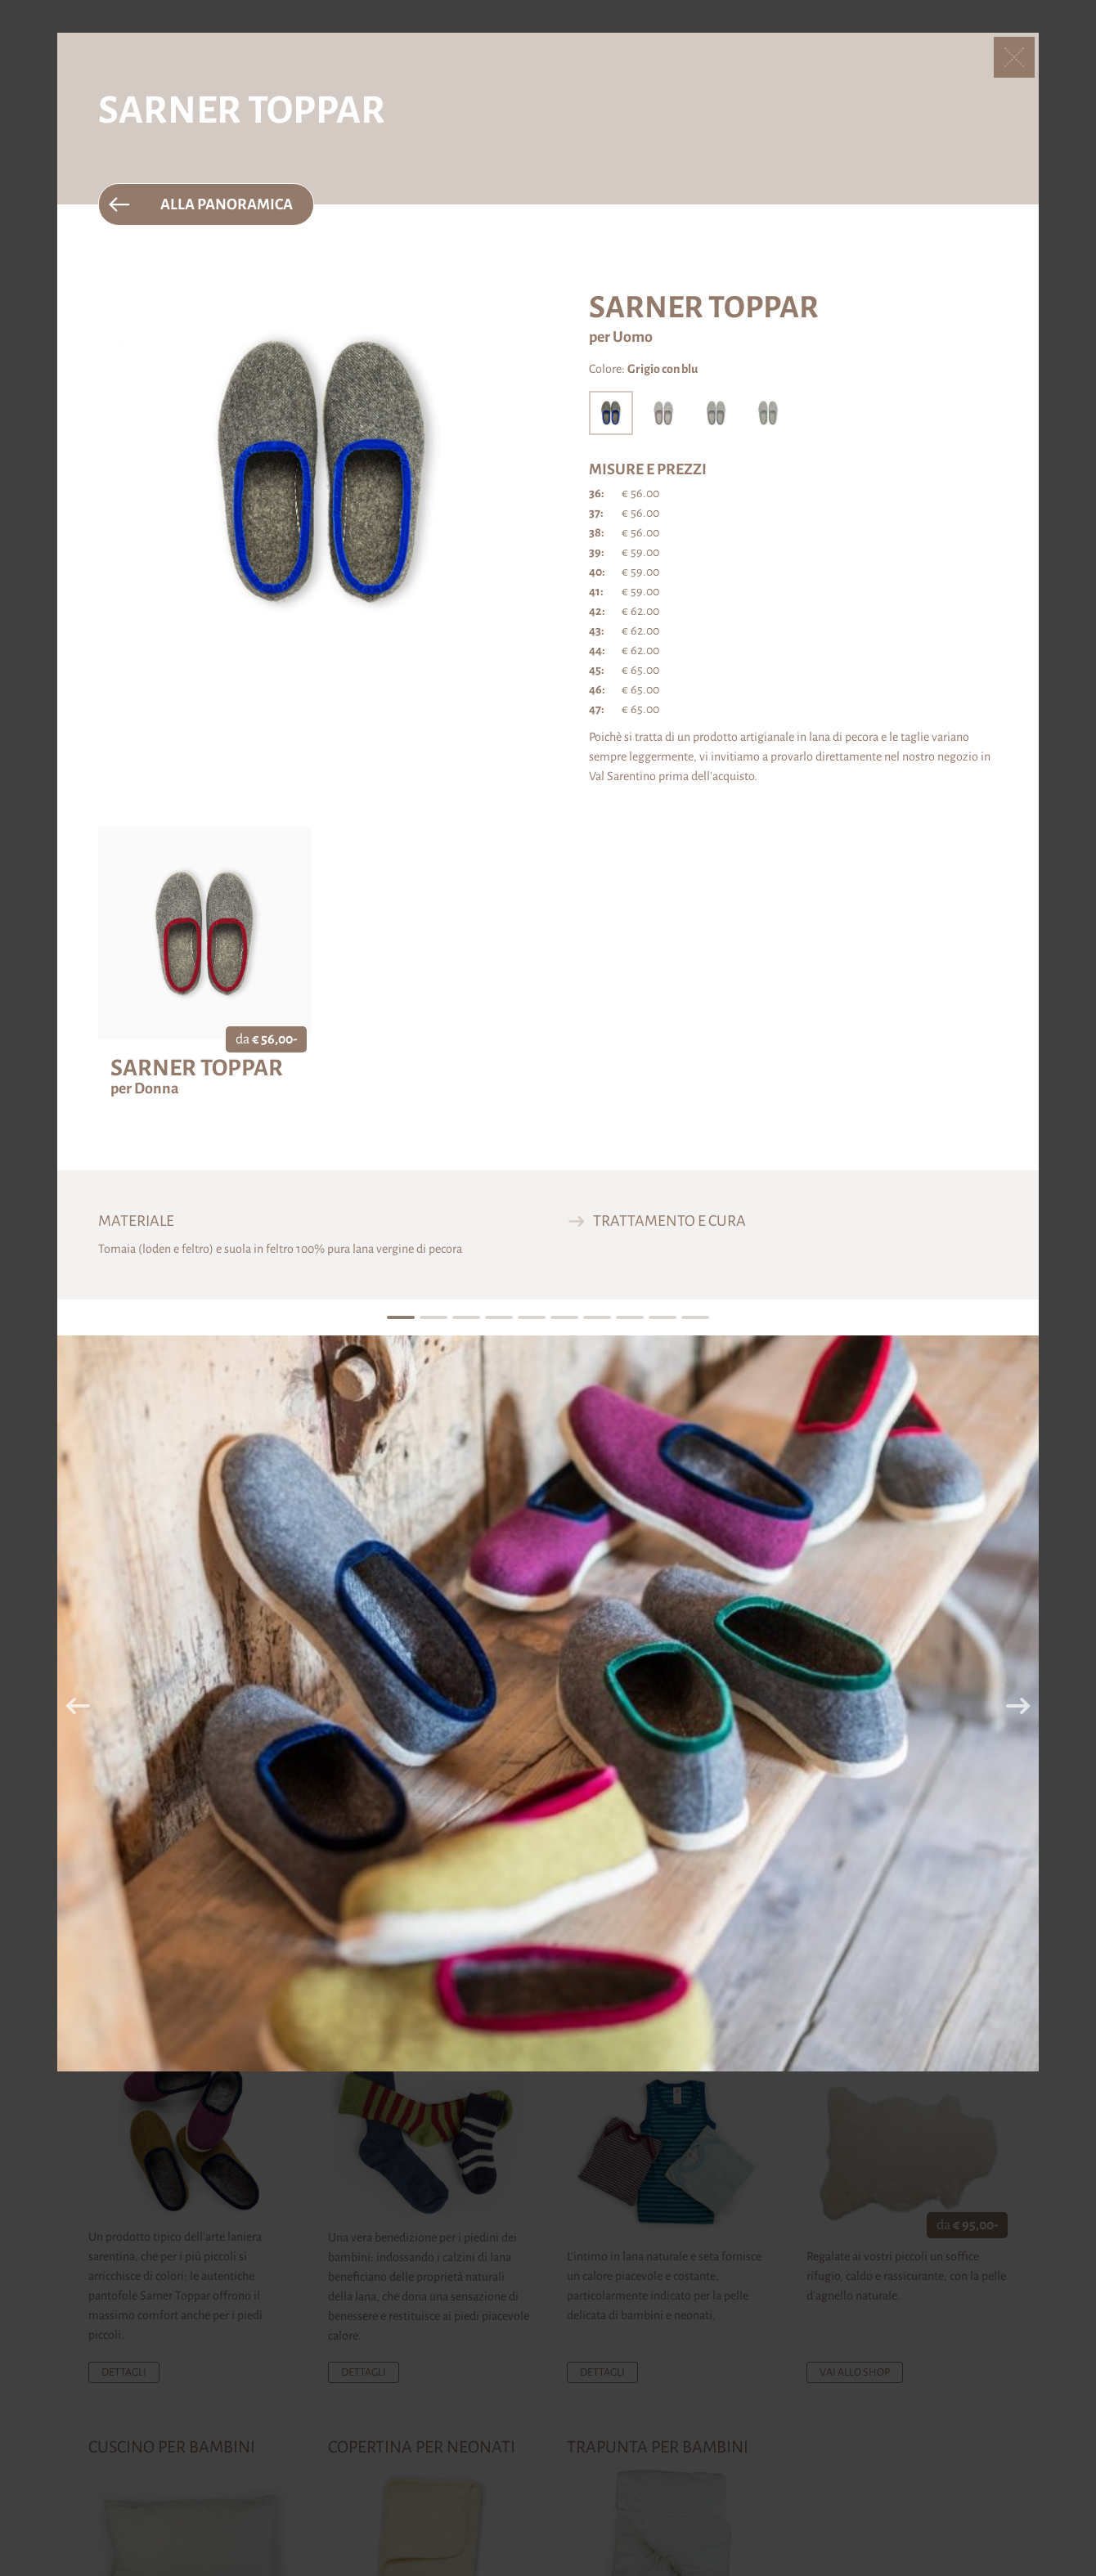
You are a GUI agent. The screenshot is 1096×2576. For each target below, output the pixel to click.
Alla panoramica (226, 204)
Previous (77, 1706)
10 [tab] (695, 1318)
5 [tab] (531, 1318)
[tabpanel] (548, 1703)
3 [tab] (466, 1318)
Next (1018, 1706)
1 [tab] (400, 1318)
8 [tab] (629, 1318)
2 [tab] (433, 1318)
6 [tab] (564, 1318)
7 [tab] (597, 1318)
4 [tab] (498, 1318)
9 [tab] (662, 1318)
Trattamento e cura (669, 1221)
